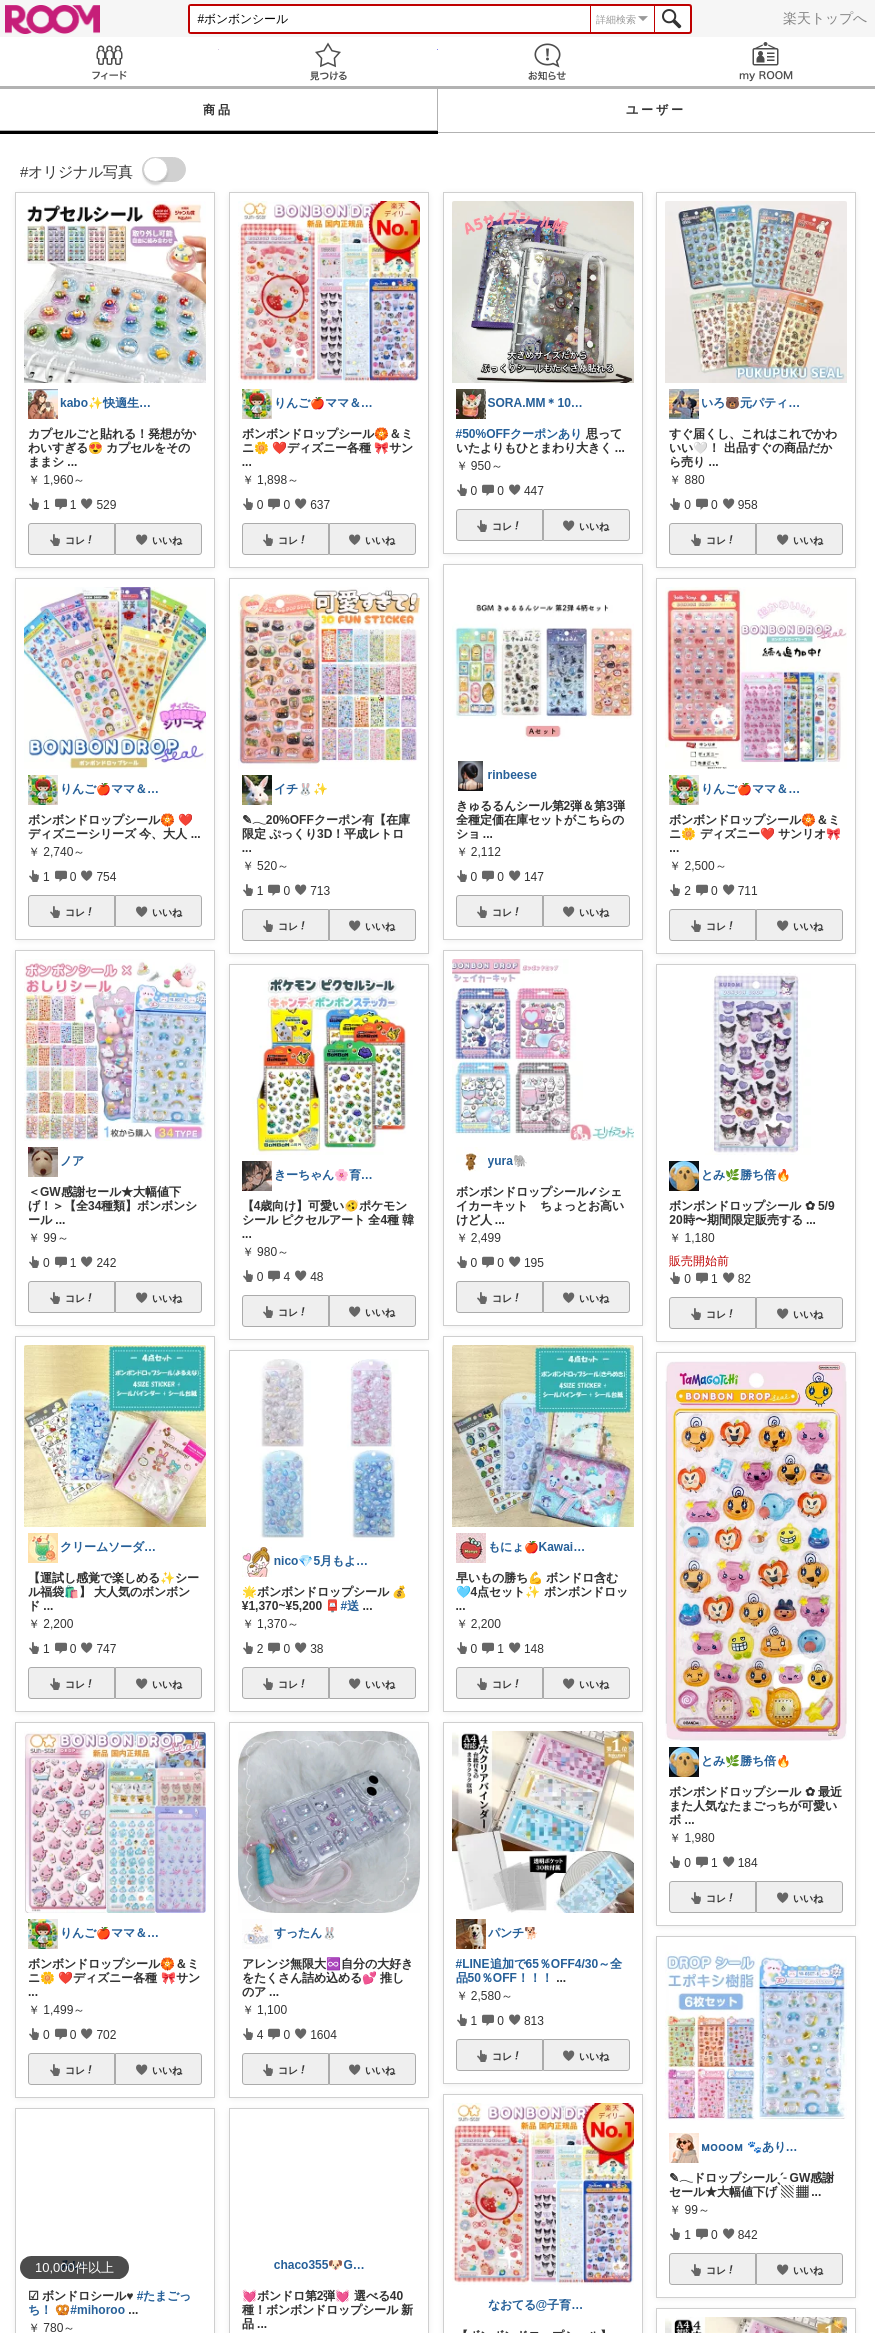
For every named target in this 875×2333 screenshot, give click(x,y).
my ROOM (765, 61)
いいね (167, 540)
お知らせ (547, 61)
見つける (328, 61)
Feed (109, 61)
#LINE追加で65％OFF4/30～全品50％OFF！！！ (539, 1971)
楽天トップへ (825, 18)
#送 (350, 1606)
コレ (80, 540)
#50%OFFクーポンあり (519, 434)
